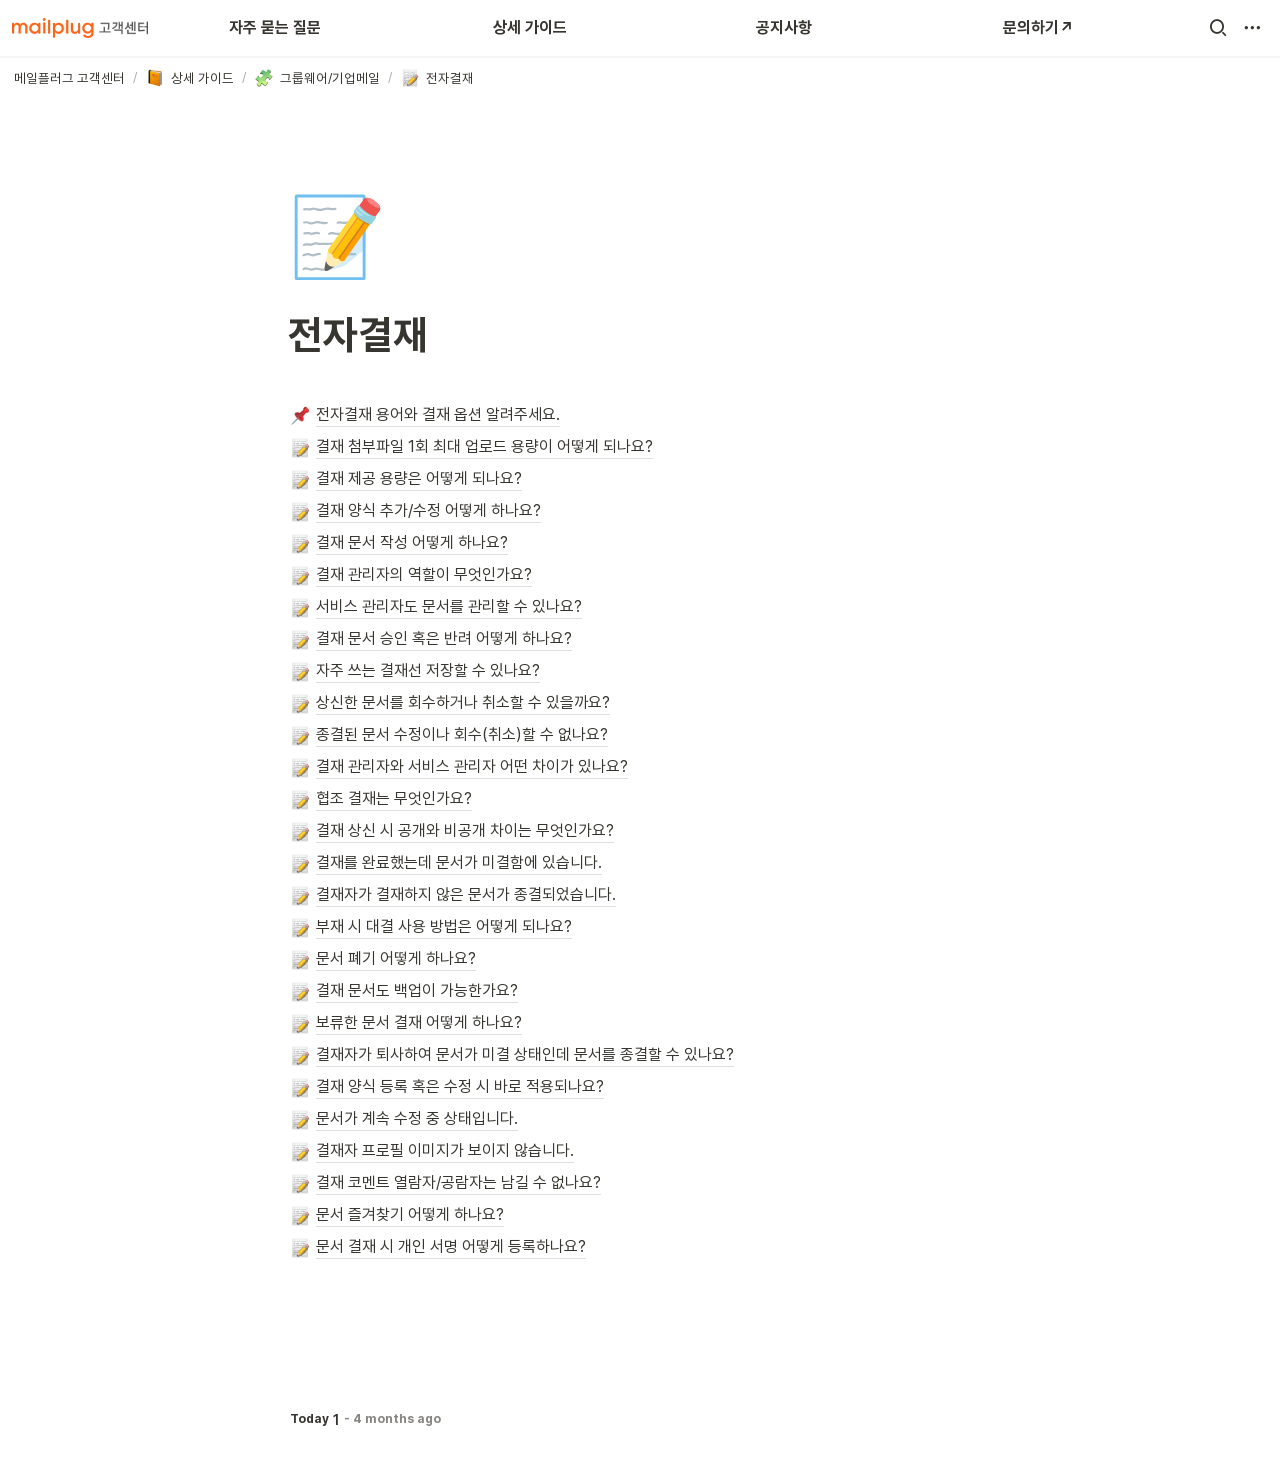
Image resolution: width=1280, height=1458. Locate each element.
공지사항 (784, 27)
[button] (1218, 28)
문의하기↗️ (1038, 27)
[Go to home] (80, 28)
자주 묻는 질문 (275, 27)
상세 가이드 (530, 27)
